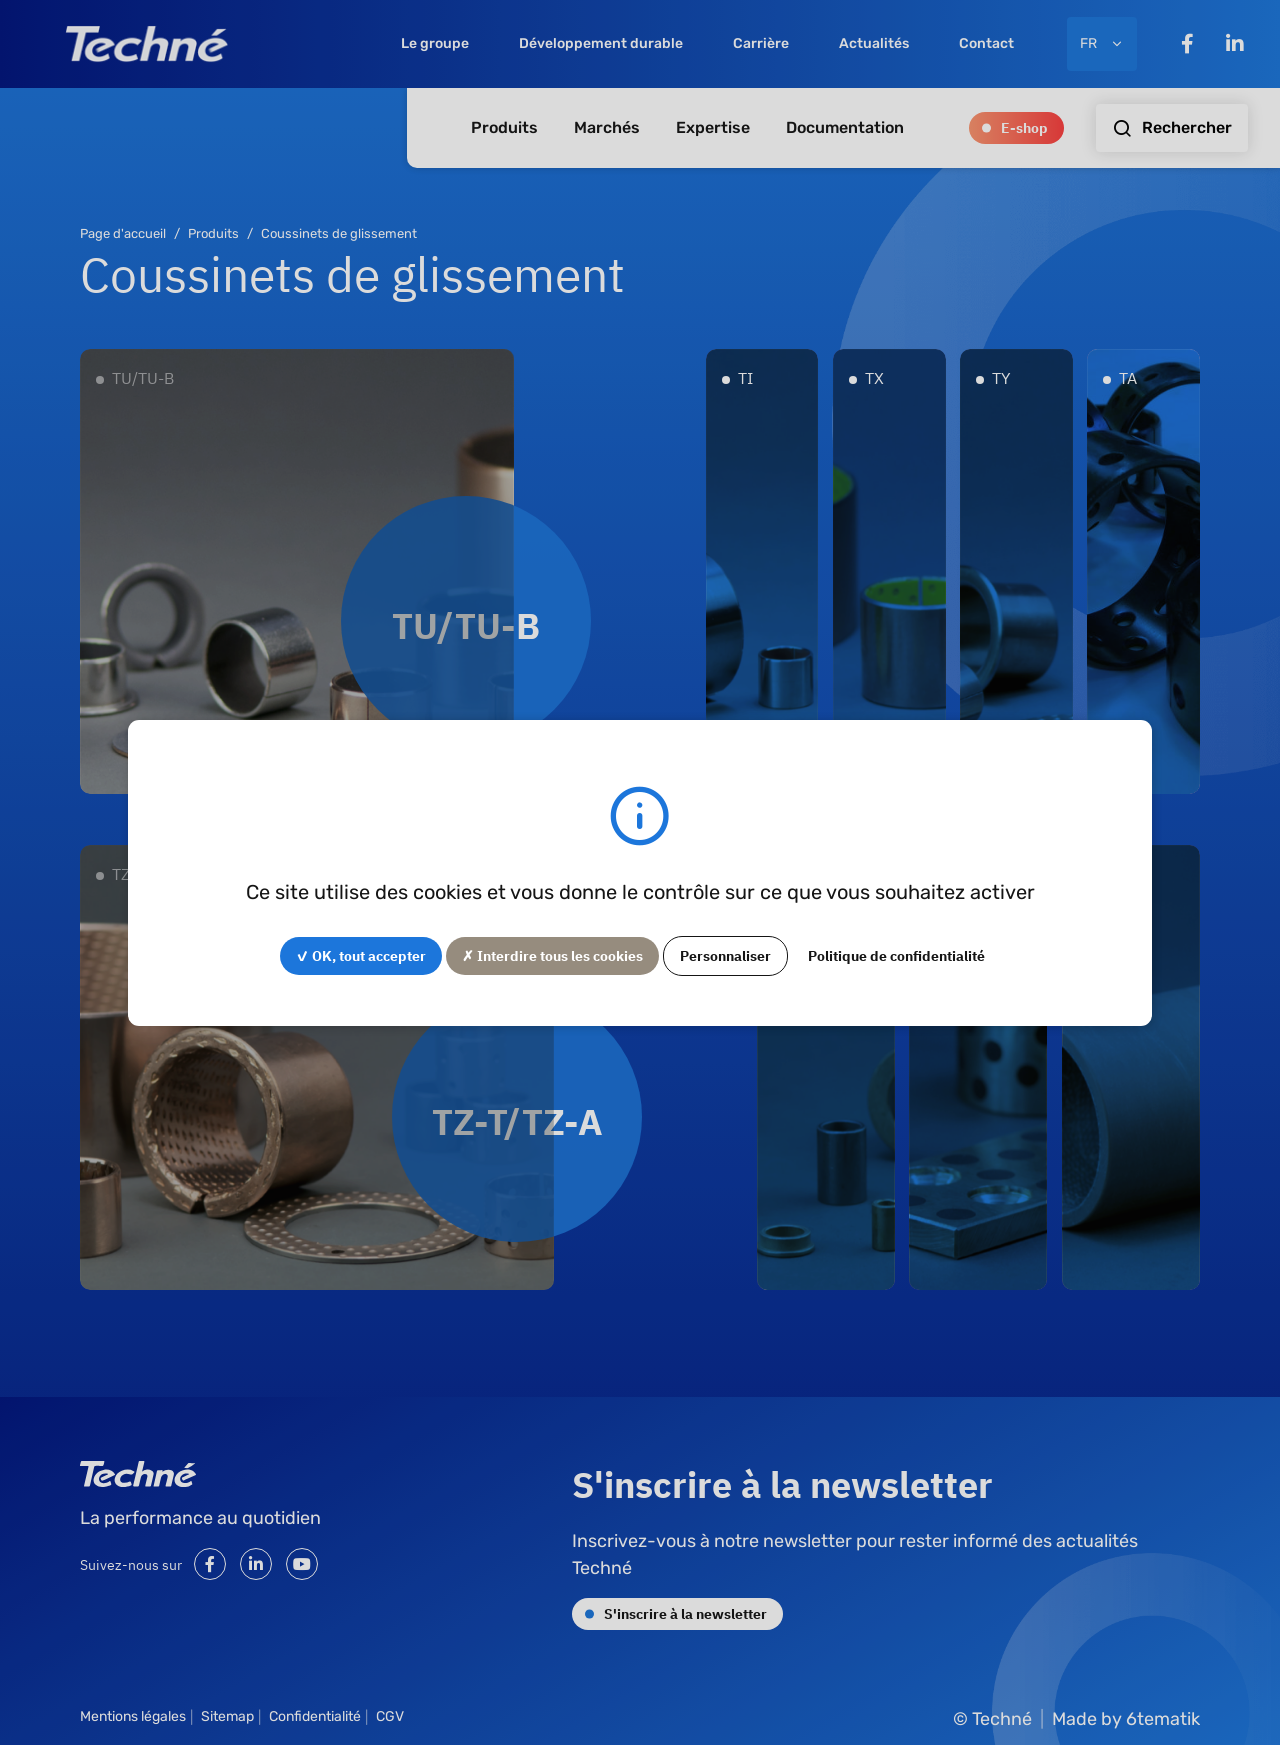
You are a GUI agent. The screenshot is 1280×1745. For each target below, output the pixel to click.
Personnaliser (725, 955)
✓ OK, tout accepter (361, 955)
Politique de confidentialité (896, 955)
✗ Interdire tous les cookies (552, 955)
